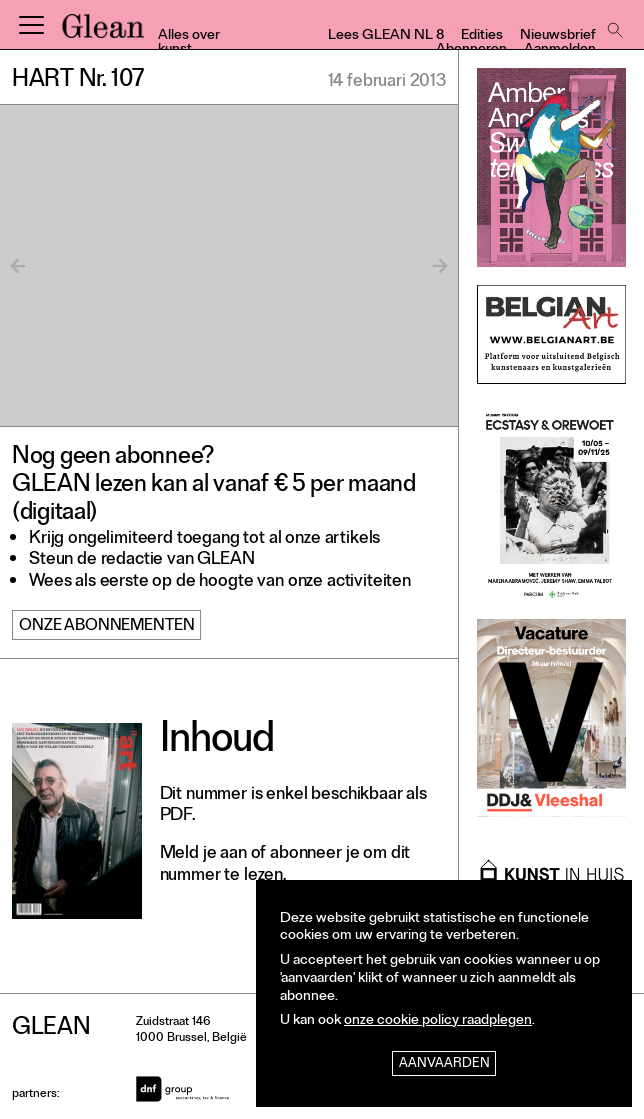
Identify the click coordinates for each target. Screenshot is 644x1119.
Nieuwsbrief (558, 36)
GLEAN (103, 33)
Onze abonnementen (106, 627)
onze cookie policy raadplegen (438, 1021)
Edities (482, 36)
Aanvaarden (444, 1064)
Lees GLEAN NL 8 (386, 36)
